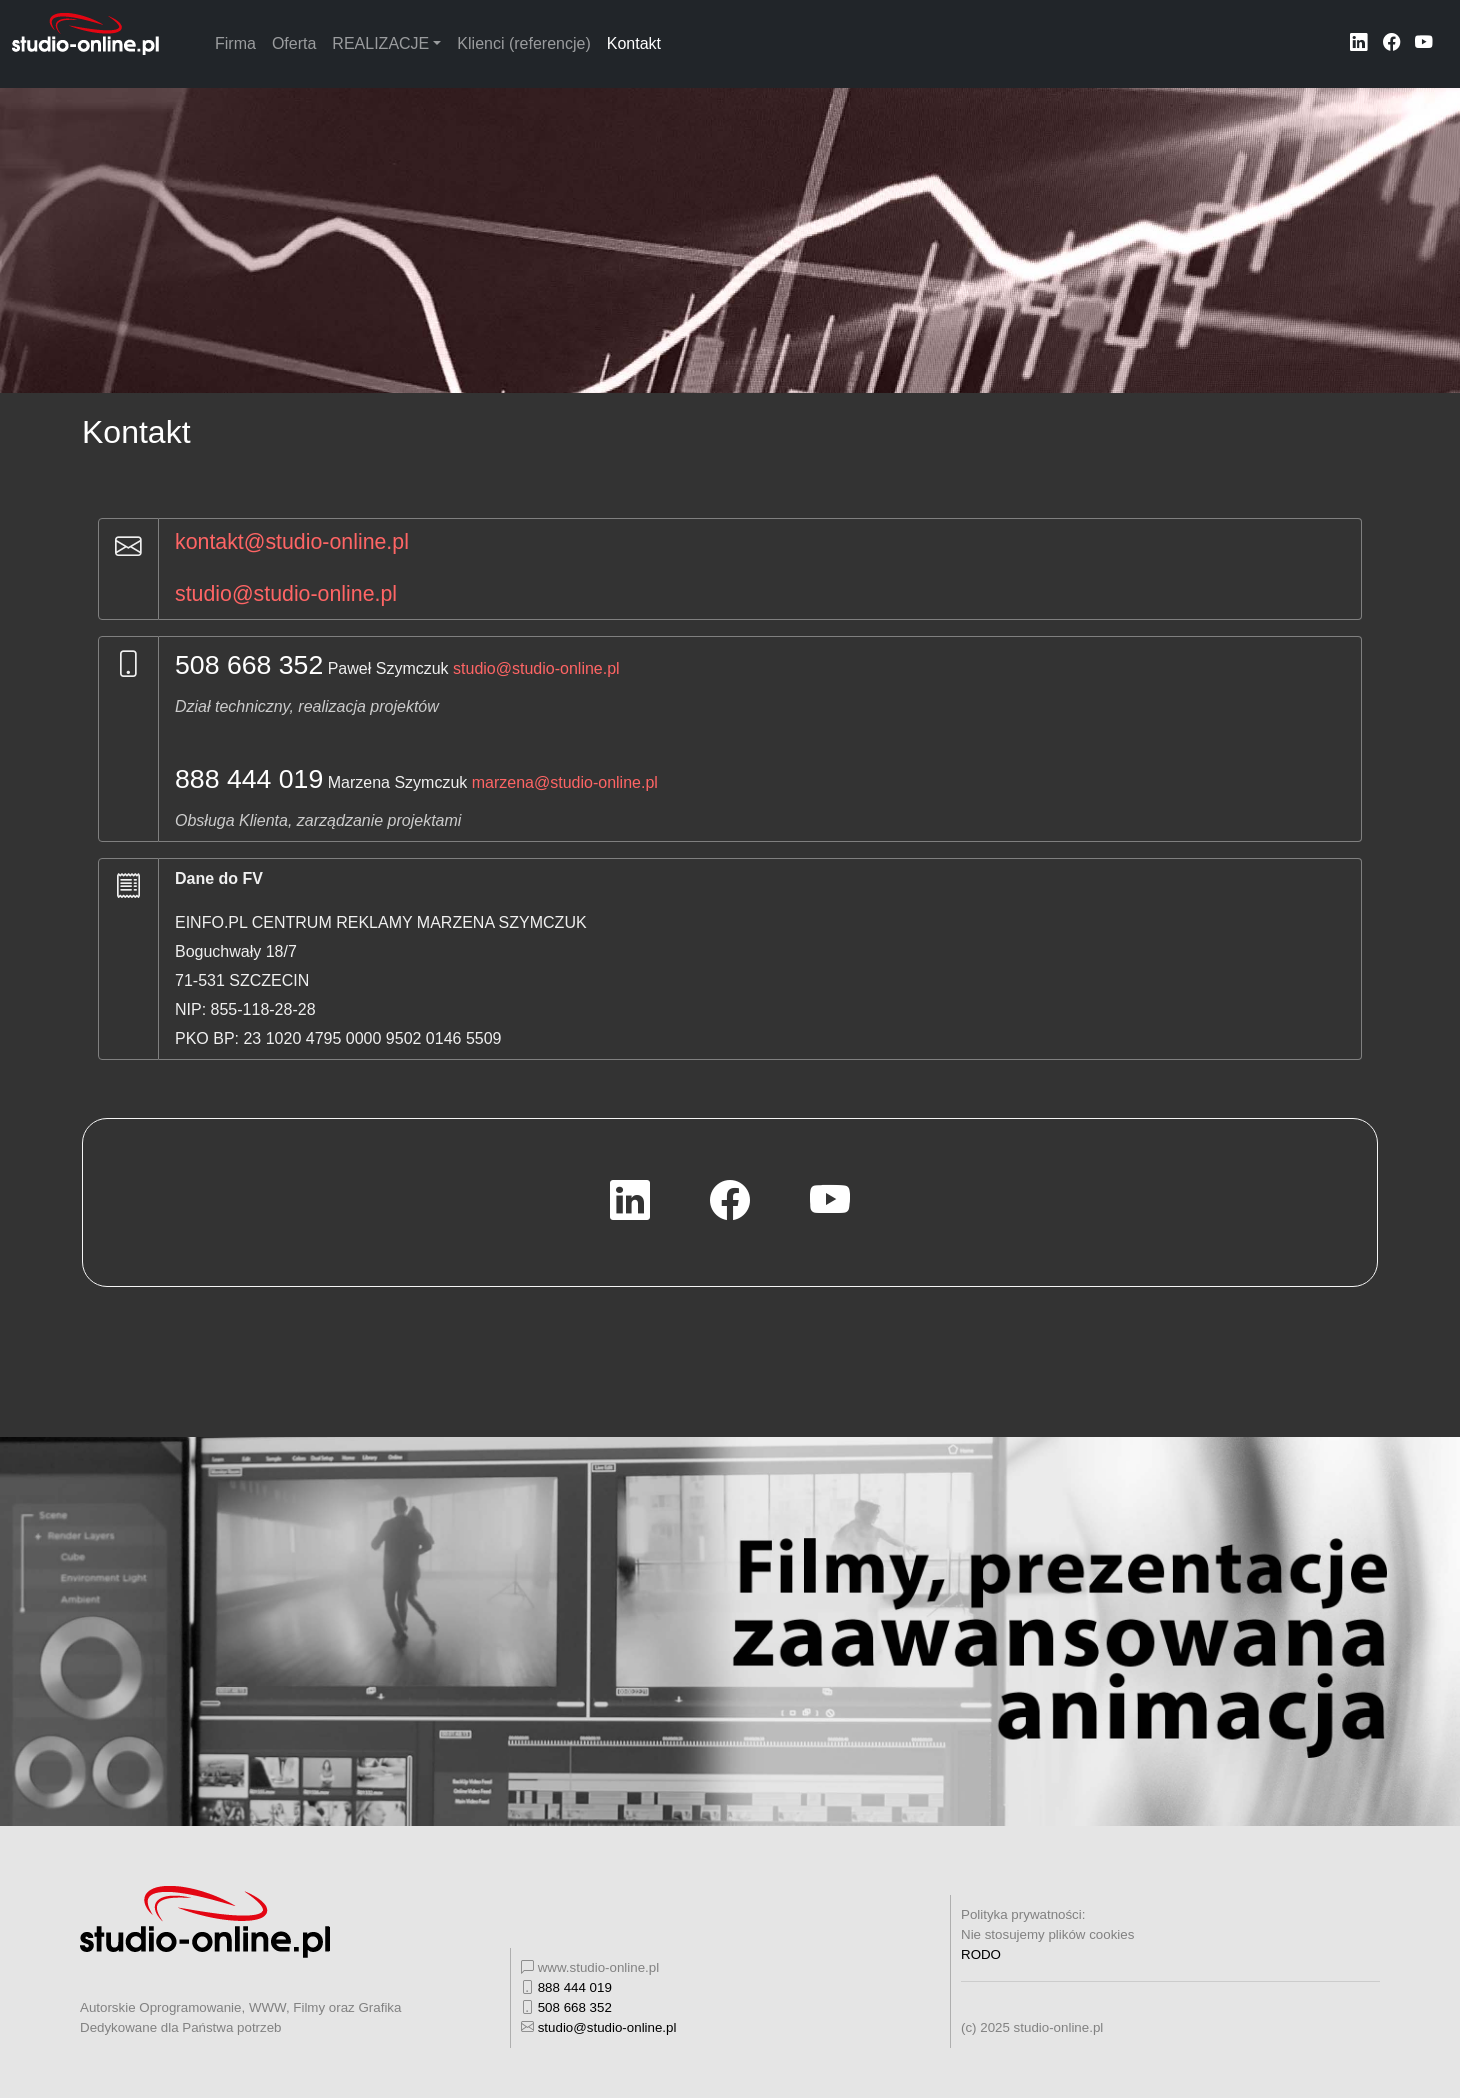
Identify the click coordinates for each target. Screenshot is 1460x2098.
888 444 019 (249, 779)
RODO (981, 1954)
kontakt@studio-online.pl (292, 542)
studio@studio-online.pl (286, 594)
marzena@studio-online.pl (565, 782)
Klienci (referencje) (523, 43)
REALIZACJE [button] (380, 43)
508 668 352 (249, 665)
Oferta (294, 43)
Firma (235, 43)
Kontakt (634, 43)
